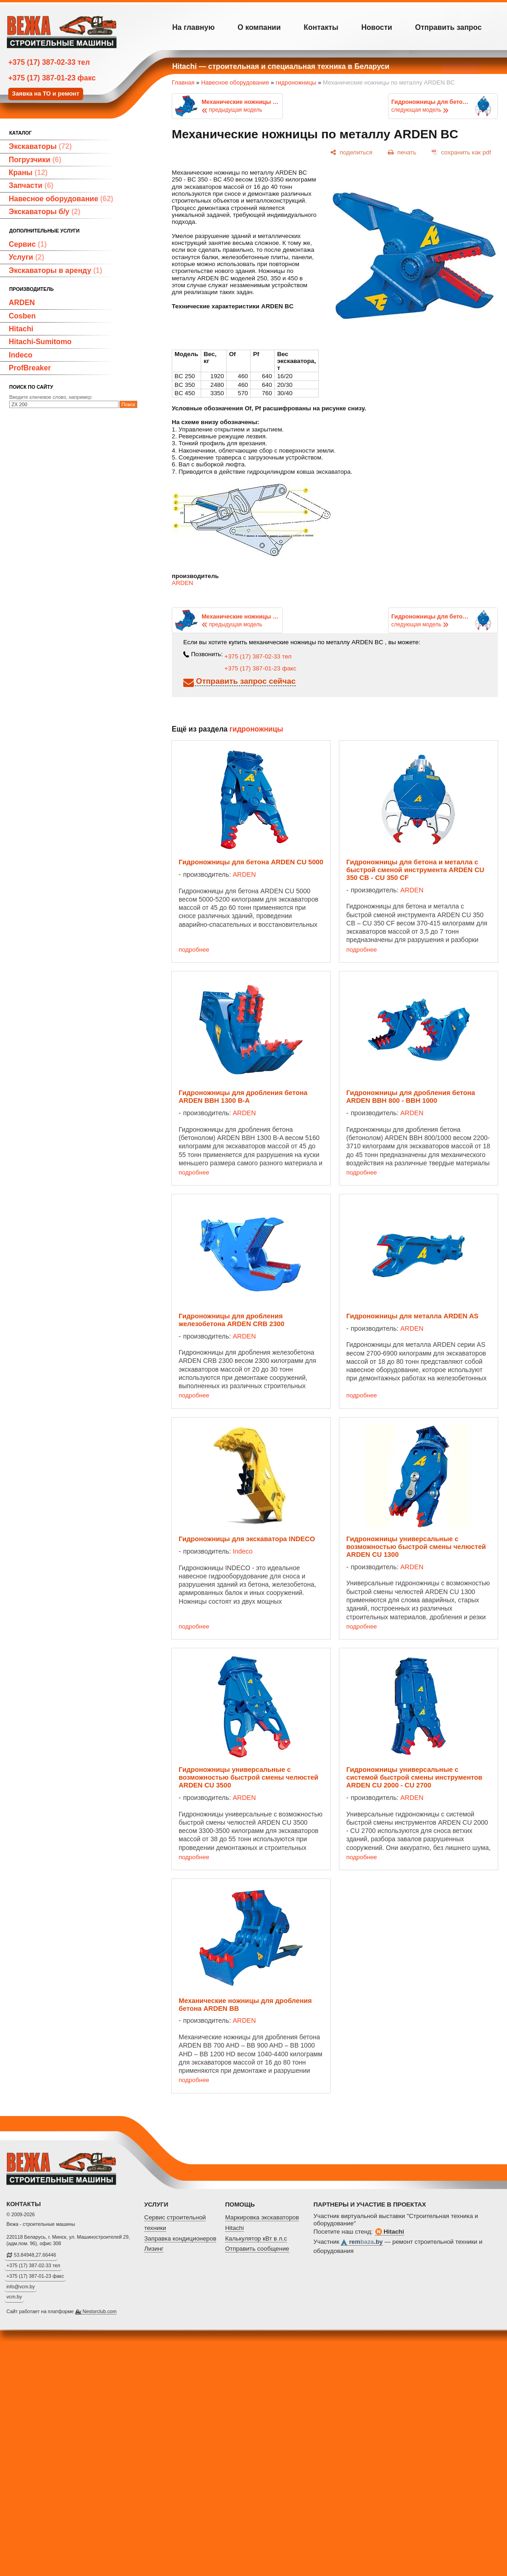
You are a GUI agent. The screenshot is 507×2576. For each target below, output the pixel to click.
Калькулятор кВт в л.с (256, 2238)
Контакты (321, 27)
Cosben (22, 316)
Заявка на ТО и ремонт (45, 93)
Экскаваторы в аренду (55, 270)
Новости (376, 27)
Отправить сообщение (257, 2248)
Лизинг (153, 2248)
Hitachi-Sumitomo (40, 342)
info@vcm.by (20, 2286)
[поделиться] (351, 152)
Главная (183, 82)
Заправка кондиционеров (180, 2238)
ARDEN (22, 302)
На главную (193, 27)
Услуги (26, 257)
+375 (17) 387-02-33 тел (49, 62)
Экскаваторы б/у (44, 212)
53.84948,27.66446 (35, 2255)
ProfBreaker (30, 368)
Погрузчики (35, 160)
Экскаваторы (40, 146)
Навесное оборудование (61, 199)
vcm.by (14, 2296)
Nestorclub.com (100, 2311)
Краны (28, 172)
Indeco (21, 355)
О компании (259, 27)
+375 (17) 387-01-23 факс (52, 78)
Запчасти (31, 185)
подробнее (194, 949)
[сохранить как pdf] (461, 152)
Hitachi (21, 329)
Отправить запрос (448, 27)
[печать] (402, 152)
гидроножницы (296, 82)
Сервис (28, 244)
